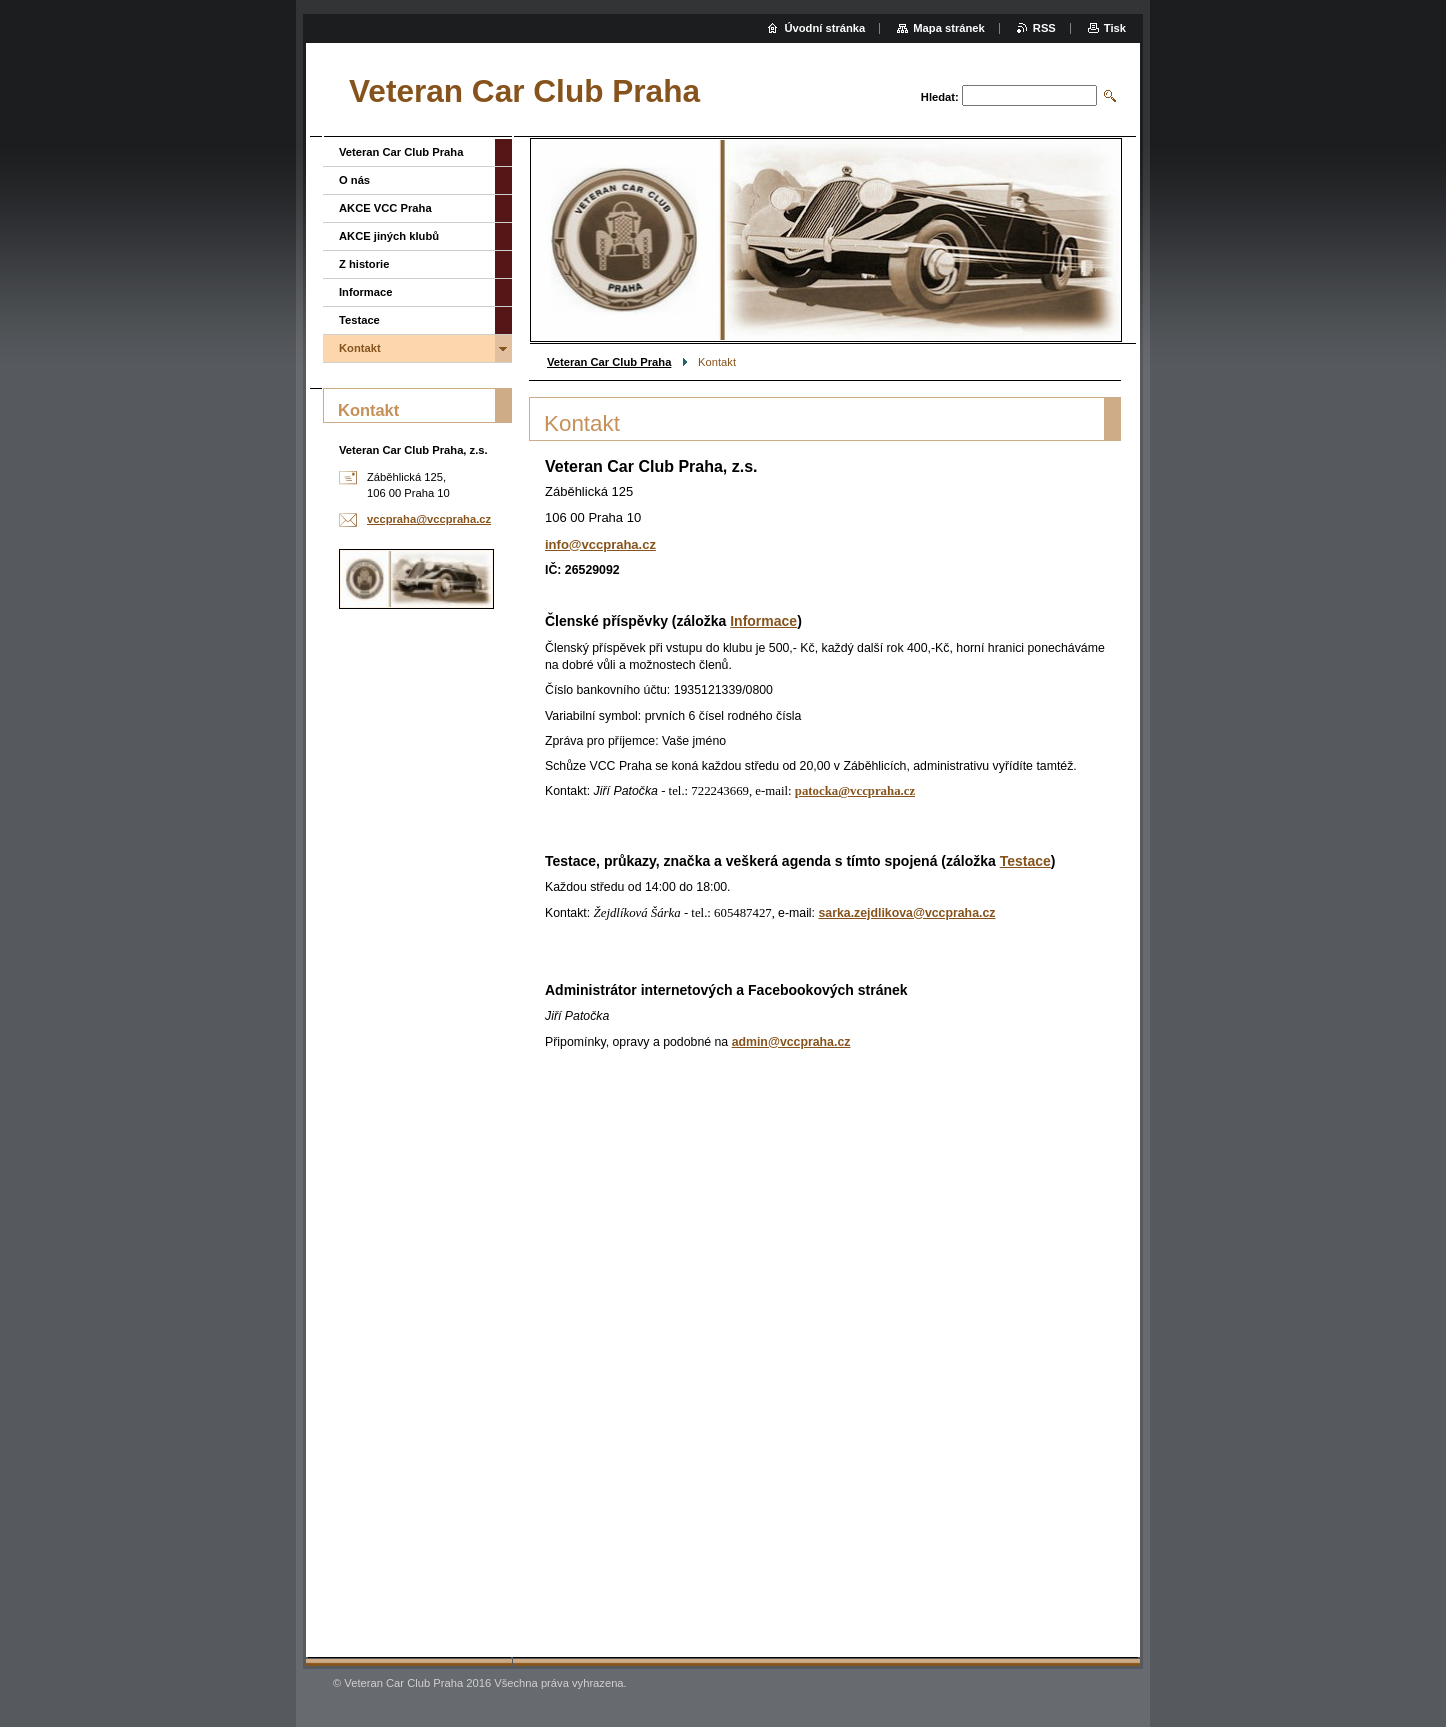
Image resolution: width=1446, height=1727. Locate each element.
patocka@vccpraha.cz (855, 791)
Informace (763, 621)
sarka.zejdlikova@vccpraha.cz (906, 913)
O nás (354, 180)
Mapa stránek (949, 28)
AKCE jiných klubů (389, 236)
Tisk (1115, 28)
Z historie (364, 264)
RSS (1044, 28)
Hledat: (940, 97)
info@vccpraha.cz (600, 544)
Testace (1025, 861)
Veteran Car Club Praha (609, 362)
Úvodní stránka (824, 28)
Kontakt (360, 348)
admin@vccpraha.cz (791, 1042)
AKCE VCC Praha (385, 208)
